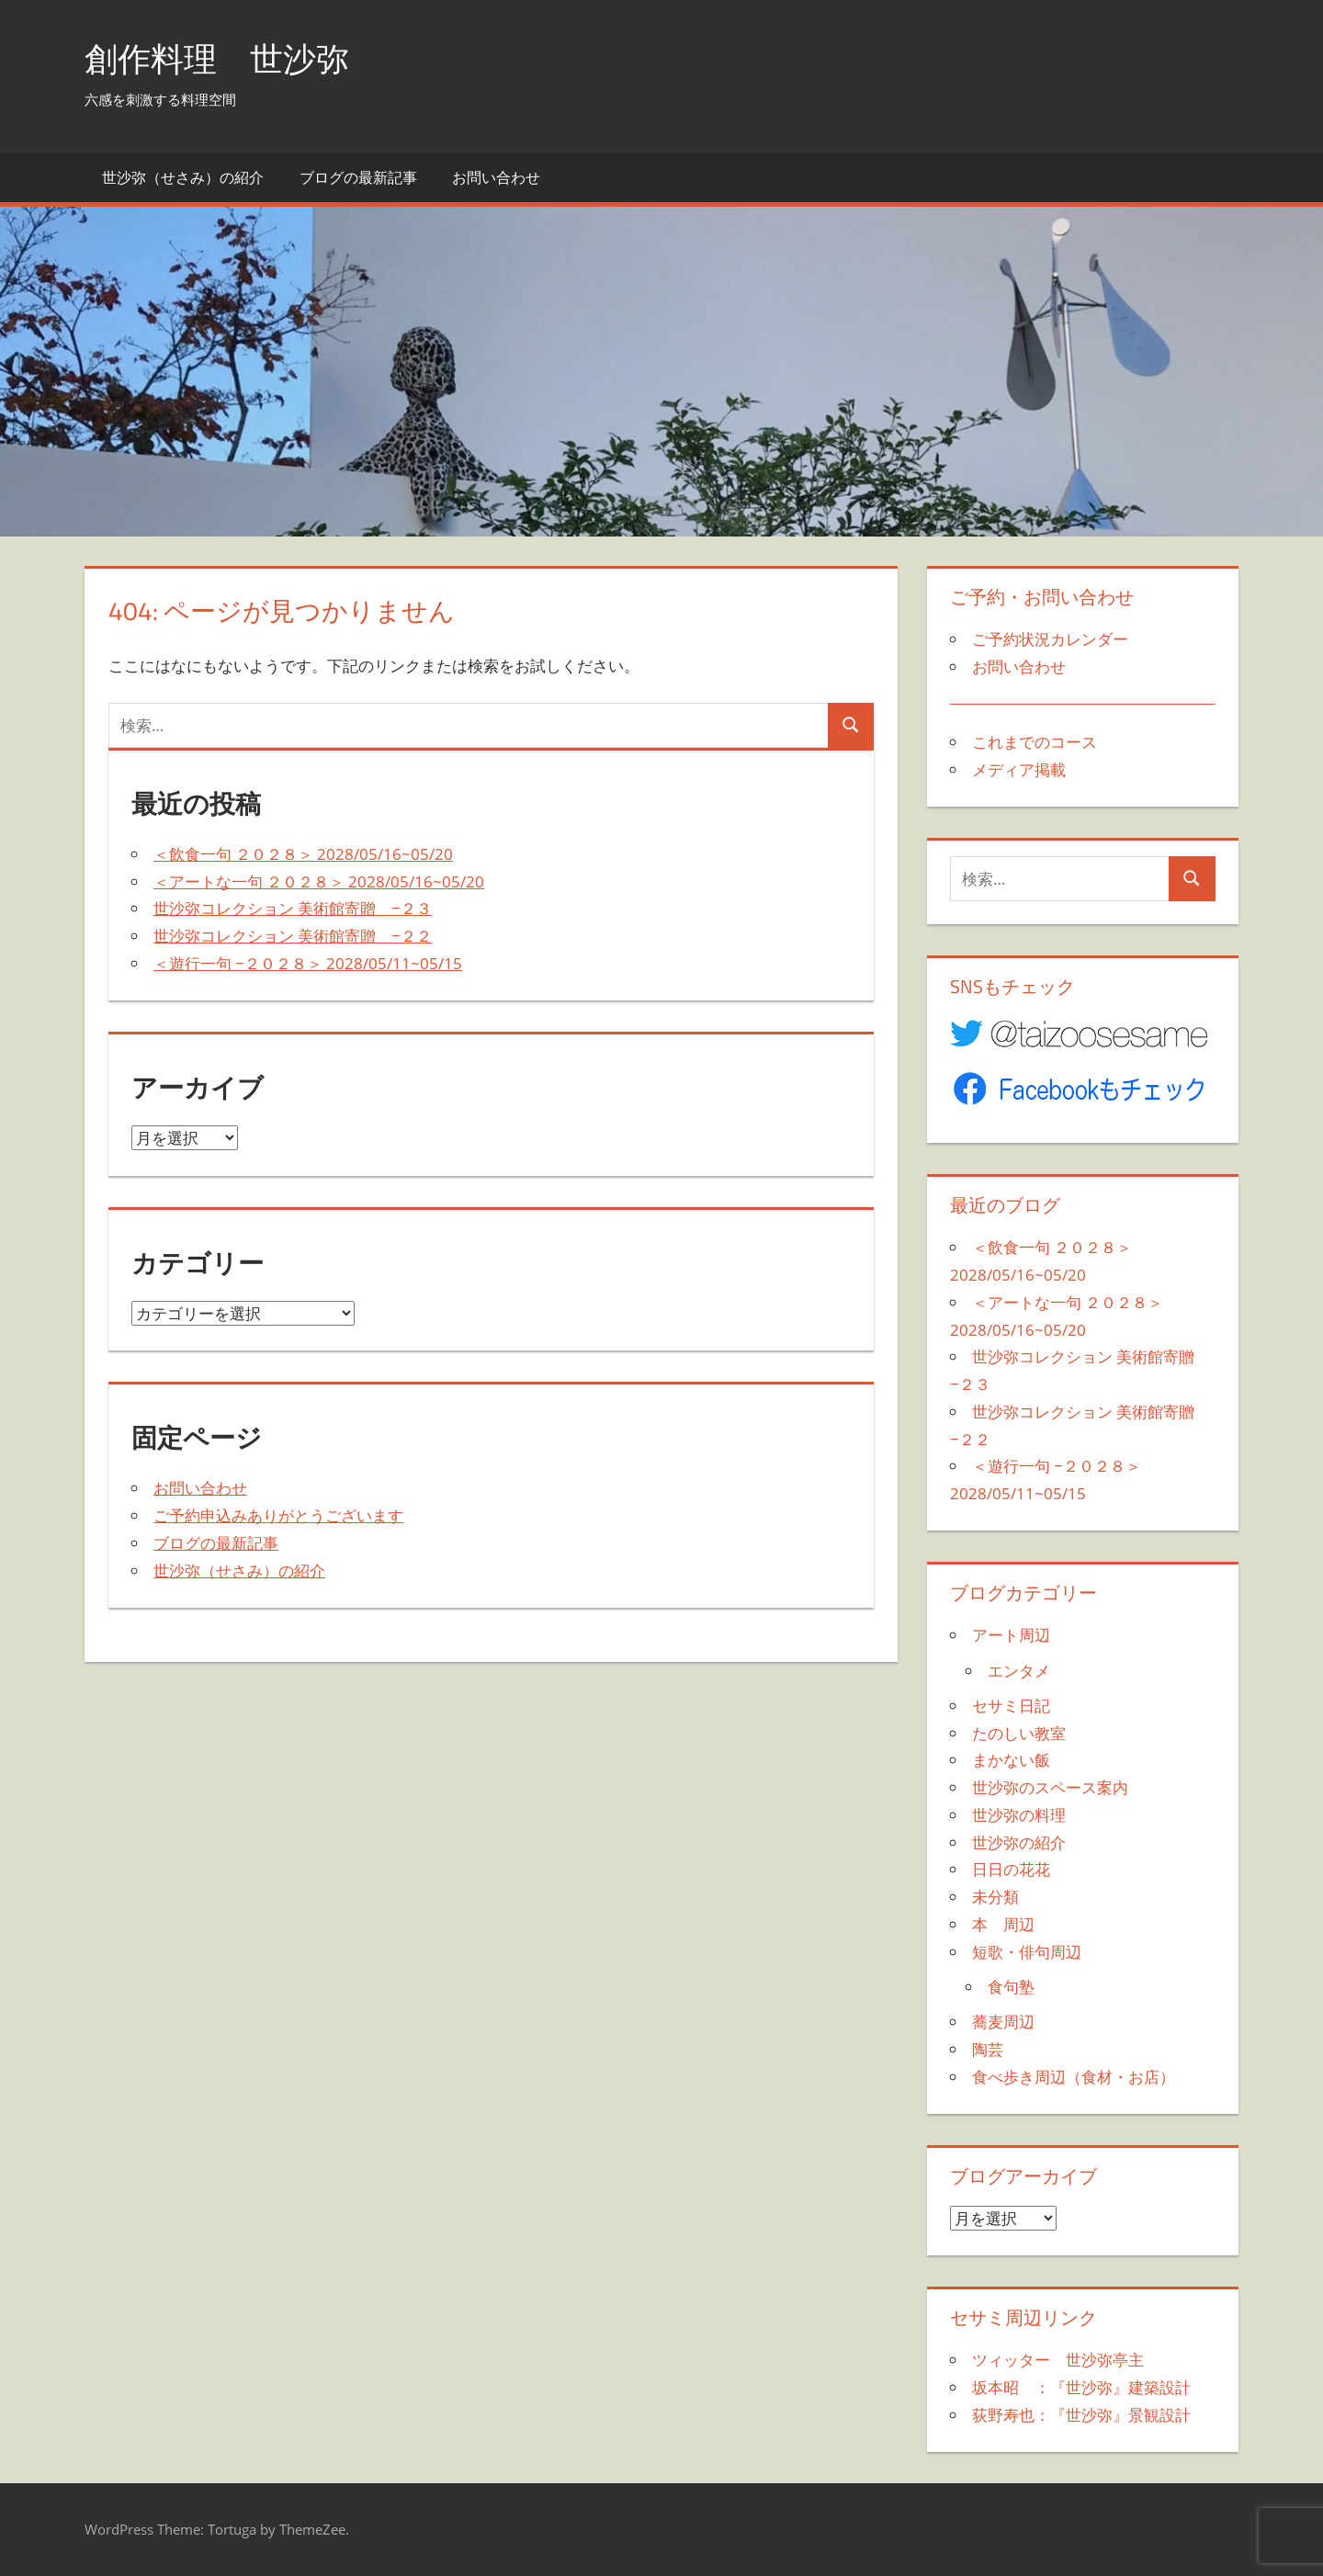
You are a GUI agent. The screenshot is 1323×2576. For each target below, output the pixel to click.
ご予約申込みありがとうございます (278, 1515)
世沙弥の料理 (1019, 1814)
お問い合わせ (496, 177)
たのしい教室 (1019, 1733)
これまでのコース (1034, 741)
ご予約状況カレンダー (1050, 639)
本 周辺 (1003, 1924)
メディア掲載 (1019, 769)
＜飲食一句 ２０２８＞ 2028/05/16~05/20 (303, 853)
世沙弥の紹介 (1019, 1842)
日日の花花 (1011, 1869)
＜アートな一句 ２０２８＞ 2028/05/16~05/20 (318, 881)
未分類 (995, 1896)
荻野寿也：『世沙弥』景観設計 (1081, 2414)
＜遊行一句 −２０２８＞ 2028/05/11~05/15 (307, 963)
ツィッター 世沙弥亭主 (1058, 2359)
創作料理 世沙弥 (217, 58)
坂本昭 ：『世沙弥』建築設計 (1081, 2387)
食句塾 (1011, 1986)
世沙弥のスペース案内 (1050, 1787)
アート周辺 (1011, 1634)
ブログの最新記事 (358, 177)
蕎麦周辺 (1003, 2021)
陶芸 (987, 2049)
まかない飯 (1011, 1759)
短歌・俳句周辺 (1026, 1951)
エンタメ (1019, 1670)
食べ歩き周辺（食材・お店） (1073, 2076)
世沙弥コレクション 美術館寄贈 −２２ (292, 935)
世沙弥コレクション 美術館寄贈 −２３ (292, 908)
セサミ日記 (1011, 1705)
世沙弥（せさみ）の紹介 (183, 177)
